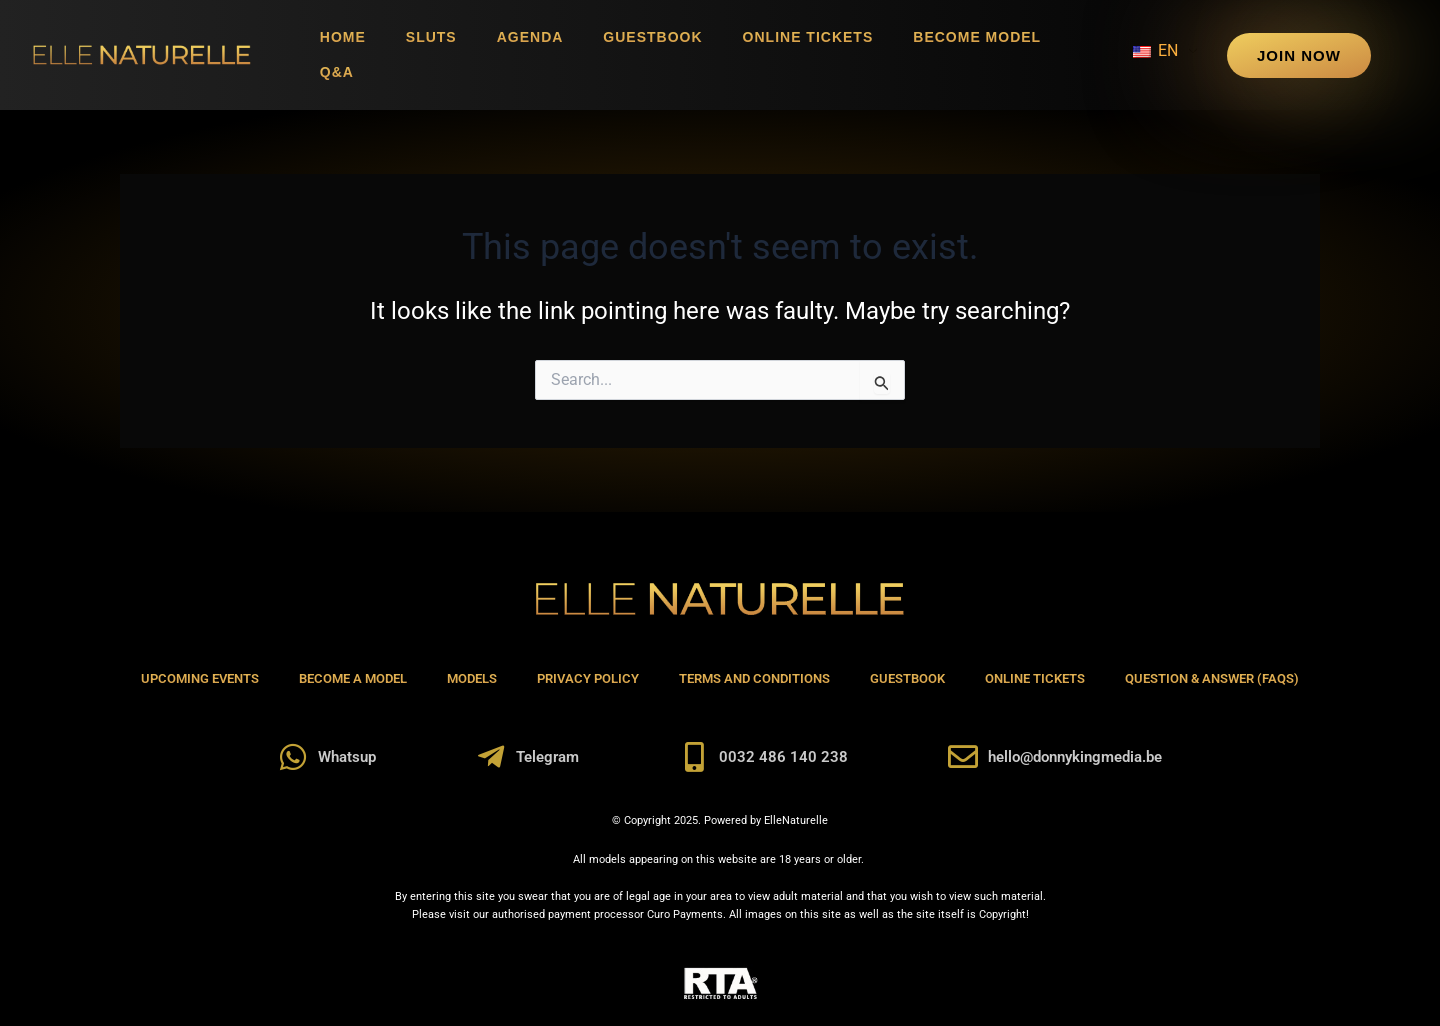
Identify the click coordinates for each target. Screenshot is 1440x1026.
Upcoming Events (200, 678)
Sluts (431, 37)
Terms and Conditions (754, 678)
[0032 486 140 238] (694, 757)
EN (1155, 50)
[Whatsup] (293, 757)
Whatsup (347, 757)
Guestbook (652, 37)
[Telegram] (491, 757)
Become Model (977, 37)
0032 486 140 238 (783, 757)
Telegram (547, 757)
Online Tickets (808, 37)
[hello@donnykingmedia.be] (963, 757)
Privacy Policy (588, 678)
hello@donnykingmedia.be (1075, 757)
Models (472, 678)
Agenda (530, 37)
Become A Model (353, 678)
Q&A (337, 72)
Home (343, 37)
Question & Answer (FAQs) (1212, 678)
